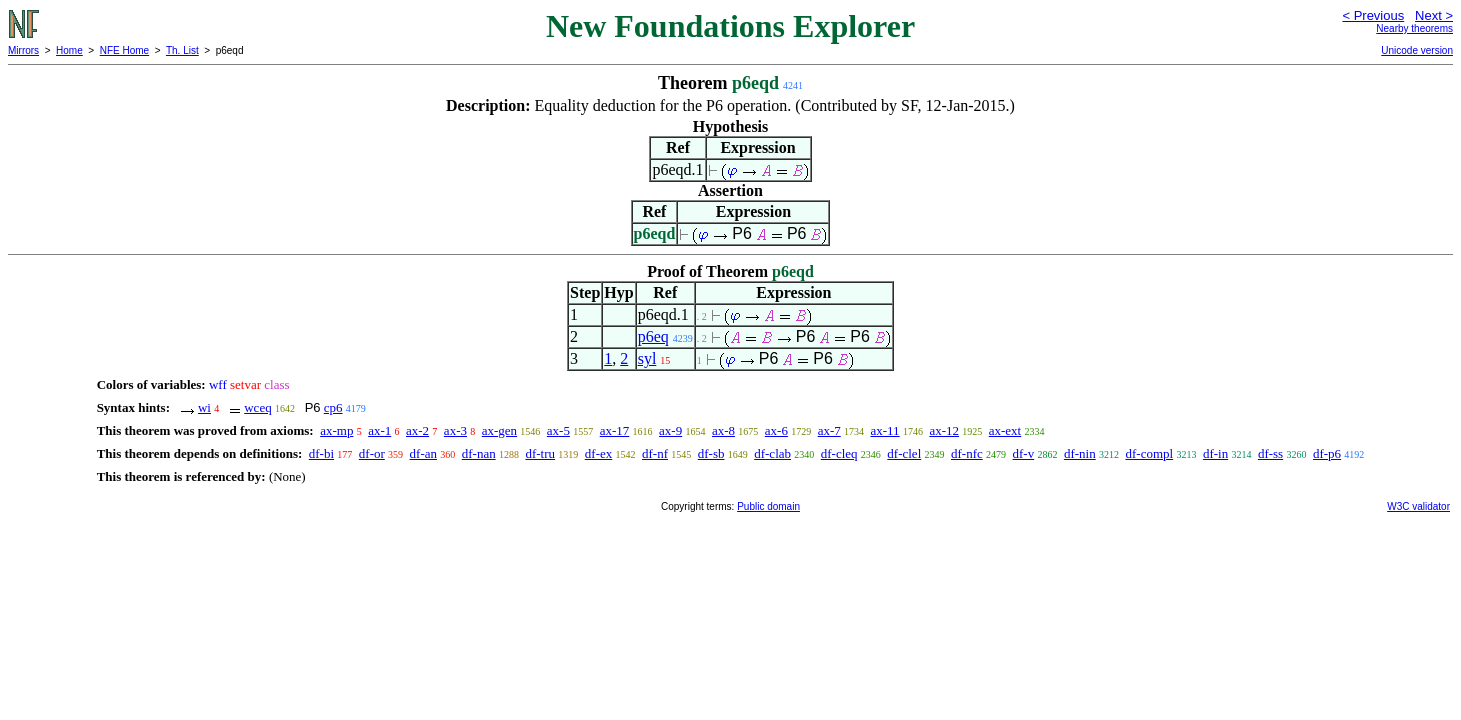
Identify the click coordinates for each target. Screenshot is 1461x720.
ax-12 (944, 430)
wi (204, 407)
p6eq (653, 336)
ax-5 (558, 430)
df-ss (1270, 453)
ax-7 (829, 430)
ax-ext (1005, 430)
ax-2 (417, 430)
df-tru (540, 453)
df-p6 (1327, 453)
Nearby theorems (1414, 28)
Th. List (182, 50)
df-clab (772, 453)
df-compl (1149, 453)
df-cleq (839, 453)
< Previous (1373, 15)
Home (69, 50)
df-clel (904, 453)
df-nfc (967, 453)
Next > (1434, 15)
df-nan (479, 453)
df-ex (598, 453)
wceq (257, 407)
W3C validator (1418, 506)
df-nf (655, 453)
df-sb (711, 453)
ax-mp (336, 430)
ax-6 (776, 430)
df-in (1215, 453)
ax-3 (455, 430)
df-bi (321, 453)
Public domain (768, 506)
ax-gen (499, 430)
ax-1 (379, 430)
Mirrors (23, 50)
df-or (372, 453)
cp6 (333, 407)
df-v (1024, 453)
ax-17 (615, 430)
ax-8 (723, 430)
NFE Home (124, 50)
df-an (423, 453)
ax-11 (885, 430)
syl (647, 358)
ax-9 (670, 430)
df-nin (1080, 453)
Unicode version (1417, 50)
